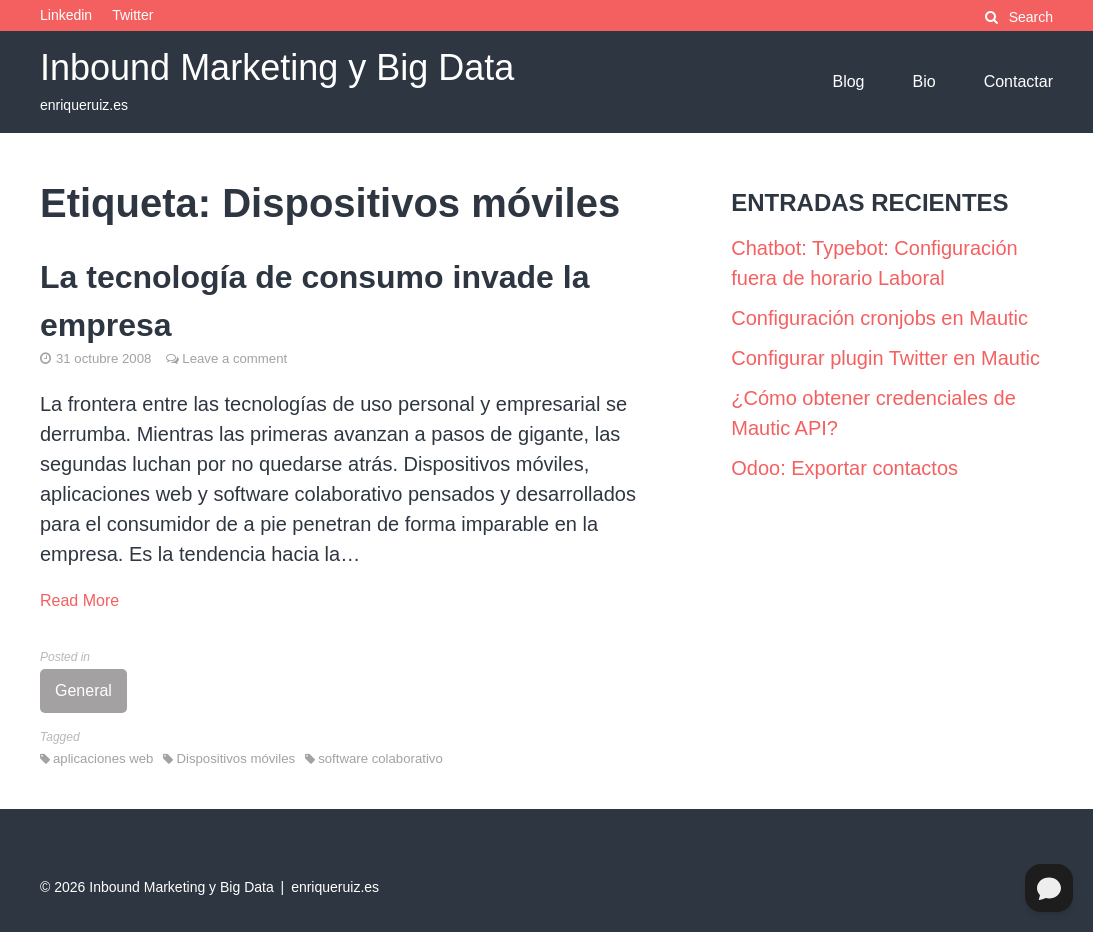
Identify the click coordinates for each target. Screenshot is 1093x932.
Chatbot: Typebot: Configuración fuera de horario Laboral (874, 263)
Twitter (132, 15)
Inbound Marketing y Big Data (277, 67)
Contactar (1018, 81)
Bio (924, 81)
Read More (79, 600)
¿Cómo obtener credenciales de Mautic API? (873, 413)
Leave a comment (234, 358)
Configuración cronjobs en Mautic (879, 318)
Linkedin (66, 15)
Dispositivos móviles (235, 758)
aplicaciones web (103, 758)
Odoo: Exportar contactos (844, 468)
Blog (848, 81)
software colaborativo (380, 758)
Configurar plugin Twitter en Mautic (885, 358)
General (83, 690)
